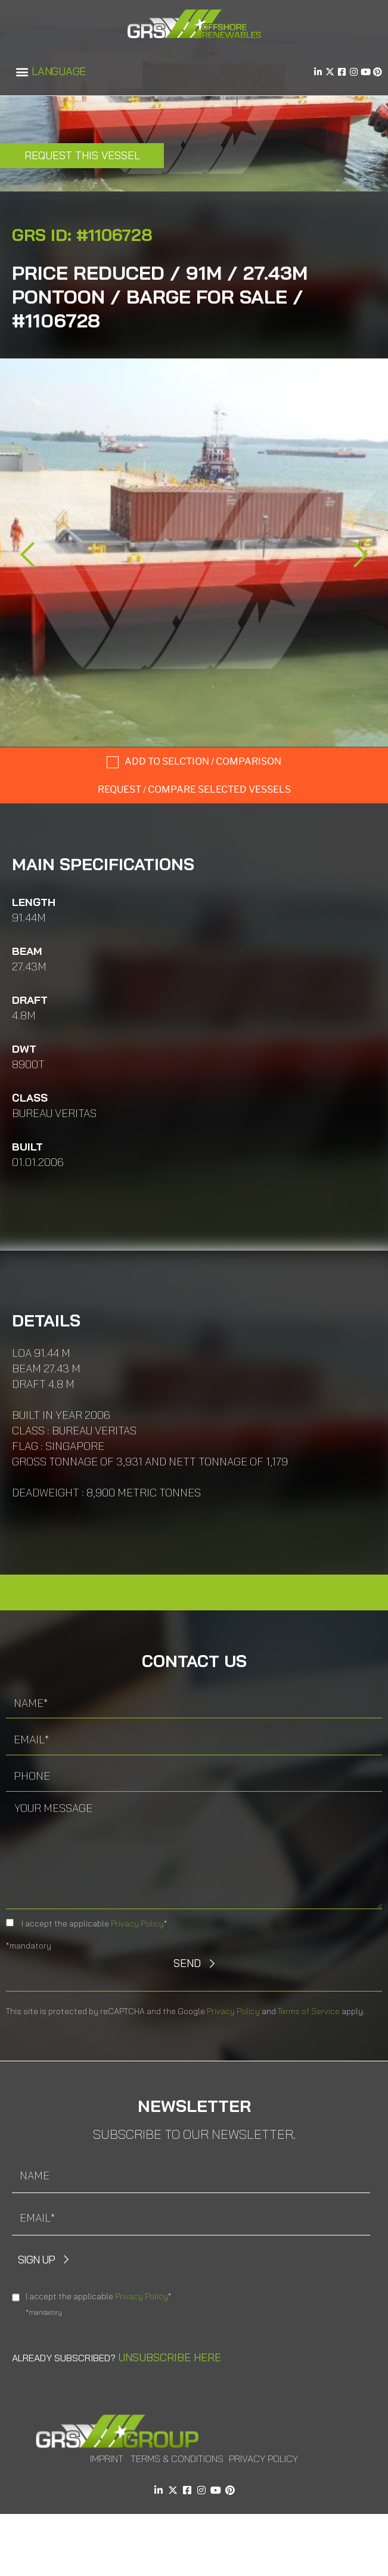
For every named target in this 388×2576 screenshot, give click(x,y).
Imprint (106, 2458)
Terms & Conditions (177, 2458)
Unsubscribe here (169, 2357)
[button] (22, 72)
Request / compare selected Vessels (194, 789)
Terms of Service (309, 2011)
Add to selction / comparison (203, 761)
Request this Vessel (82, 155)
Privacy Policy (137, 1923)
